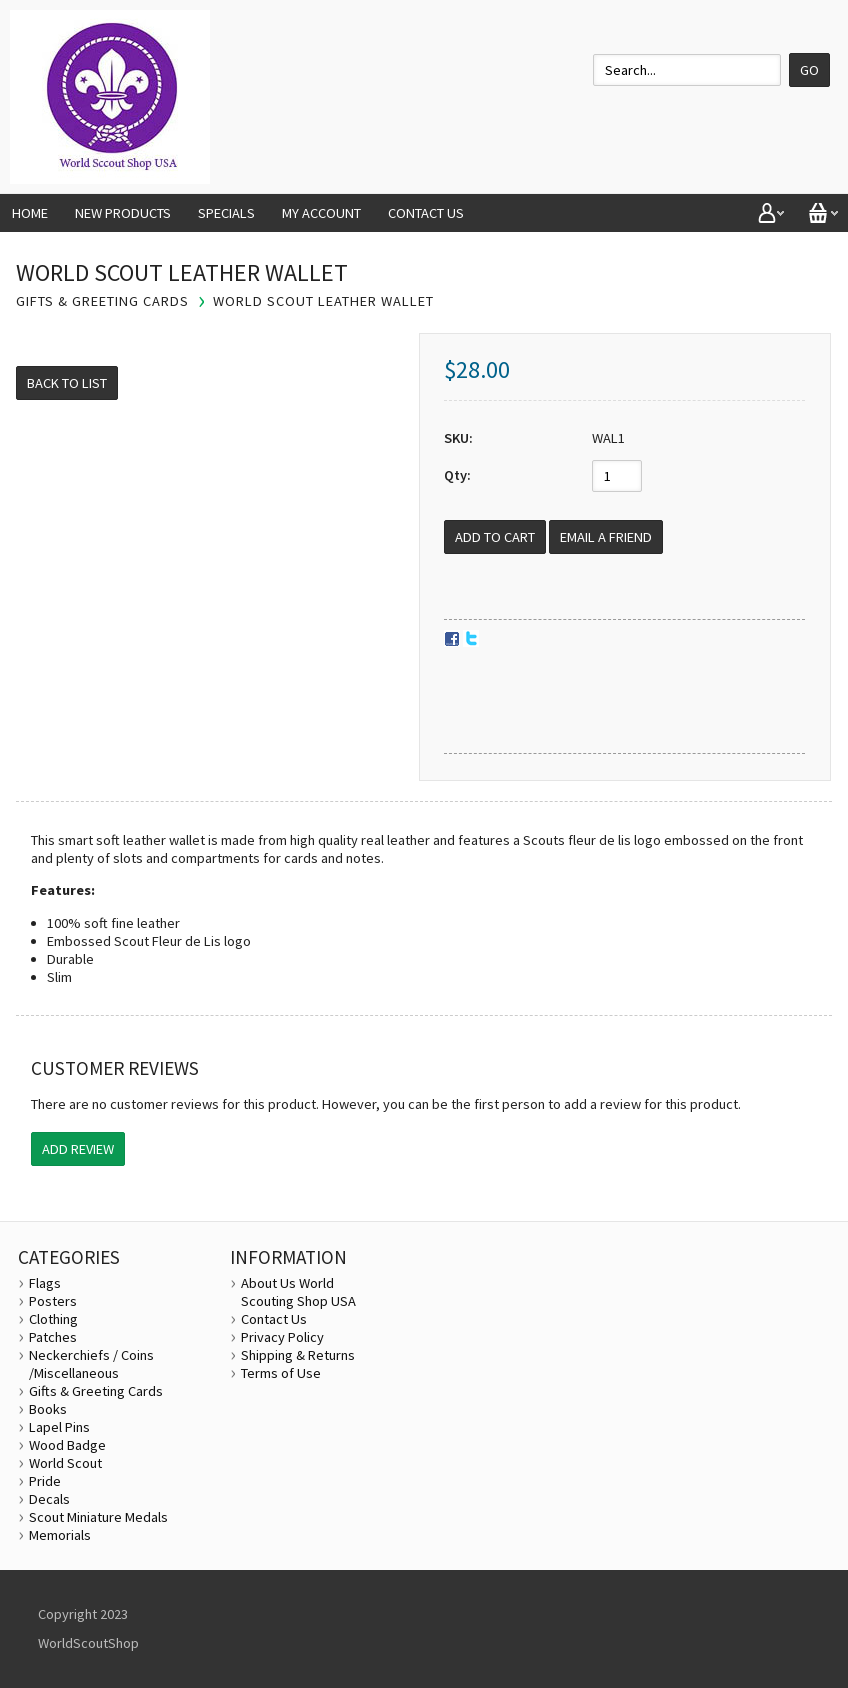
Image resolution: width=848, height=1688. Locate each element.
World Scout (65, 1463)
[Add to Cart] (495, 537)
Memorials (60, 1535)
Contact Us (426, 213)
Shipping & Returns (298, 1355)
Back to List (67, 383)
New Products (123, 213)
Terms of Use (281, 1373)
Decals (49, 1499)
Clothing (53, 1319)
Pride (45, 1481)
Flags (45, 1283)
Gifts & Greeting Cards (96, 1391)
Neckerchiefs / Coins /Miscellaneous (91, 1364)
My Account (321, 213)
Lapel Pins (59, 1427)
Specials (226, 213)
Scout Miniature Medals (98, 1517)
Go (809, 70)
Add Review (78, 1149)
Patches (53, 1337)
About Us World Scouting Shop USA (298, 1292)
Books (48, 1409)
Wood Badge (67, 1445)
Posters (53, 1301)
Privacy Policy (282, 1337)
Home (30, 213)
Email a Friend (606, 537)
